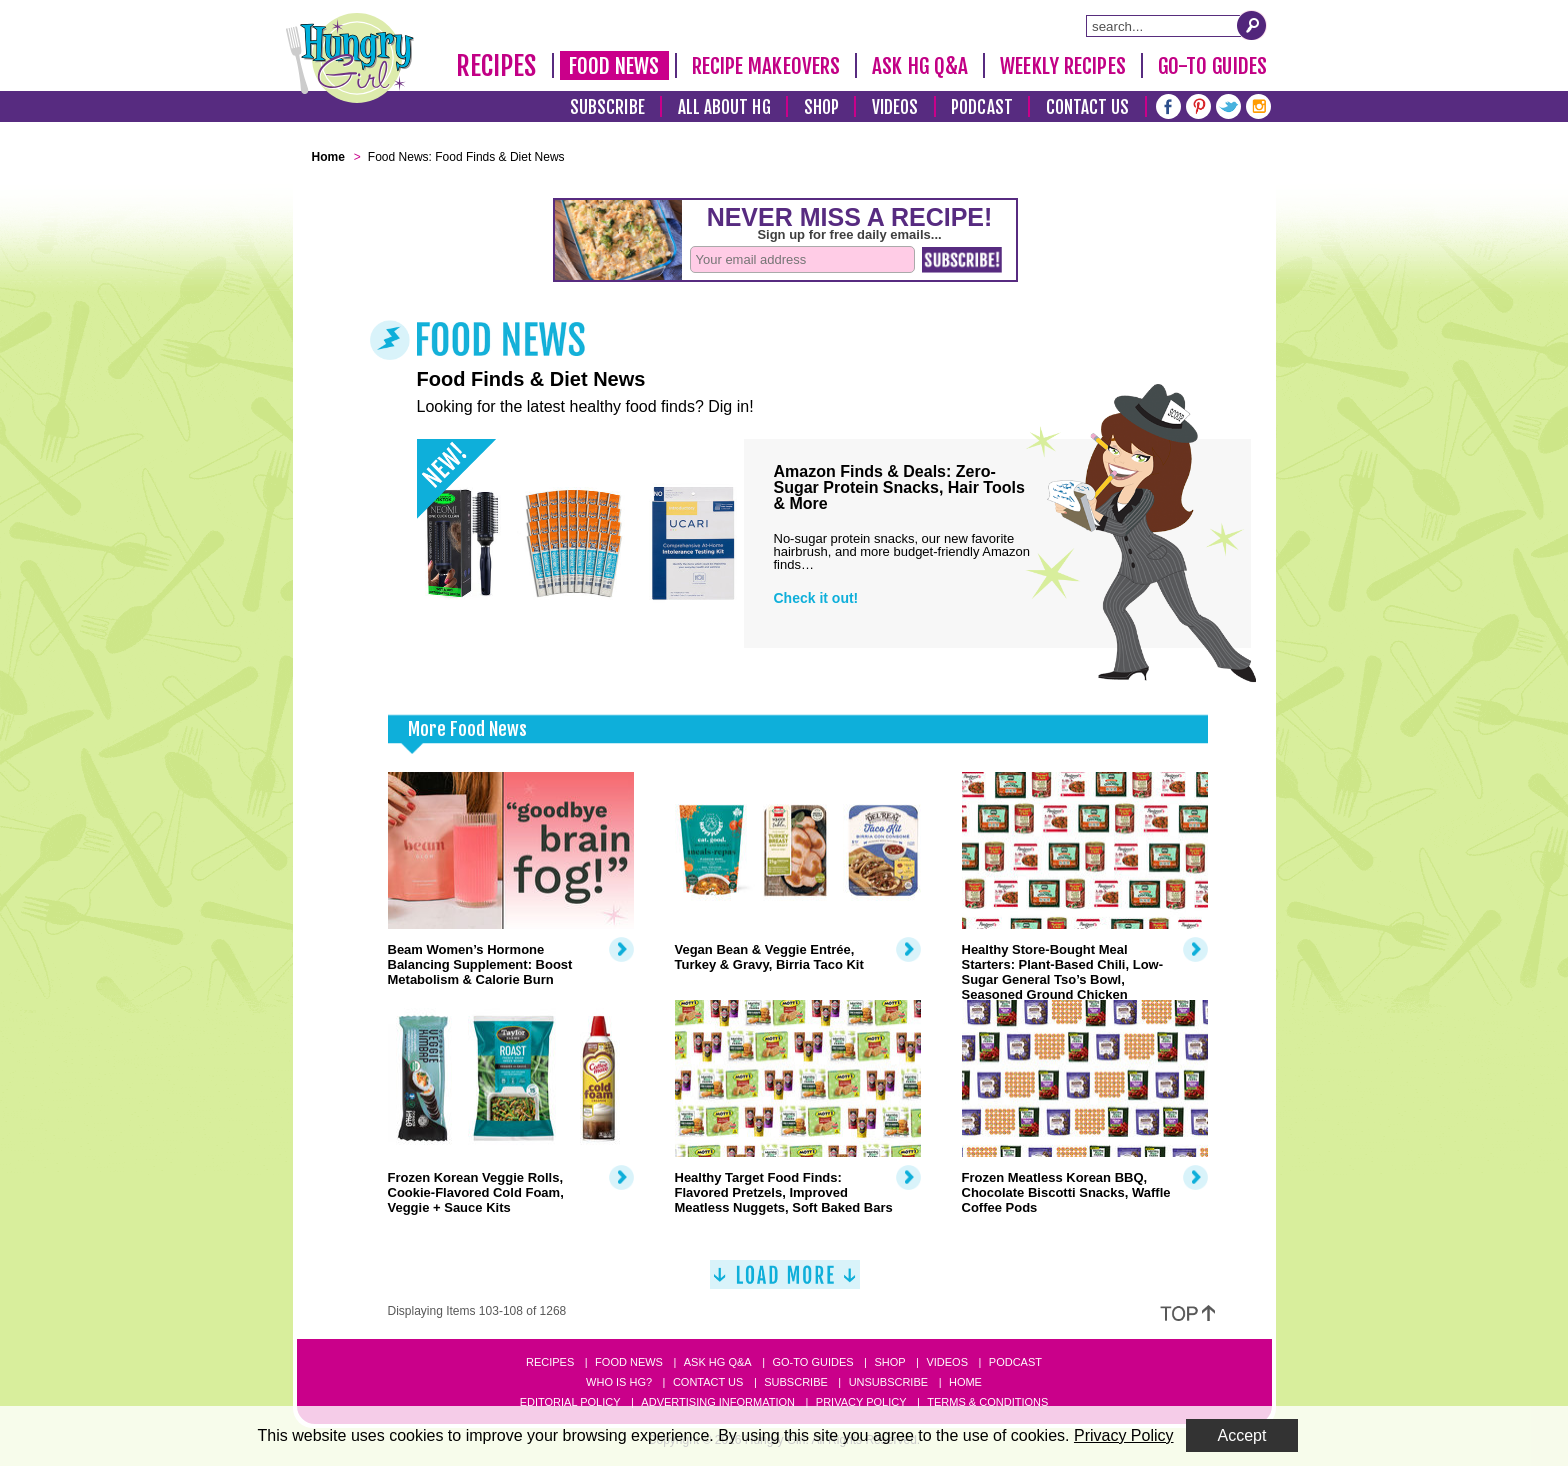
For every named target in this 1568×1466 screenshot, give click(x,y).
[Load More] (785, 1282)
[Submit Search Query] (1252, 25)
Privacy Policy (861, 1402)
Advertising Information (718, 1402)
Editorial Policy (570, 1402)
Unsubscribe (888, 1382)
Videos (895, 107)
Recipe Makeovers (766, 66)
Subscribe (607, 107)
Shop (821, 107)
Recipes (496, 66)
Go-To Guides (1212, 66)
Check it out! (816, 598)
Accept (1242, 1435)
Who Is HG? (619, 1382)
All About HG (724, 107)
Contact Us (1088, 107)
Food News (614, 66)
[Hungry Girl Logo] (350, 58)
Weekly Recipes (1062, 66)
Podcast (982, 107)
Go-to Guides (812, 1362)
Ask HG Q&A (920, 66)
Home (965, 1382)
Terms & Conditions (987, 1402)
